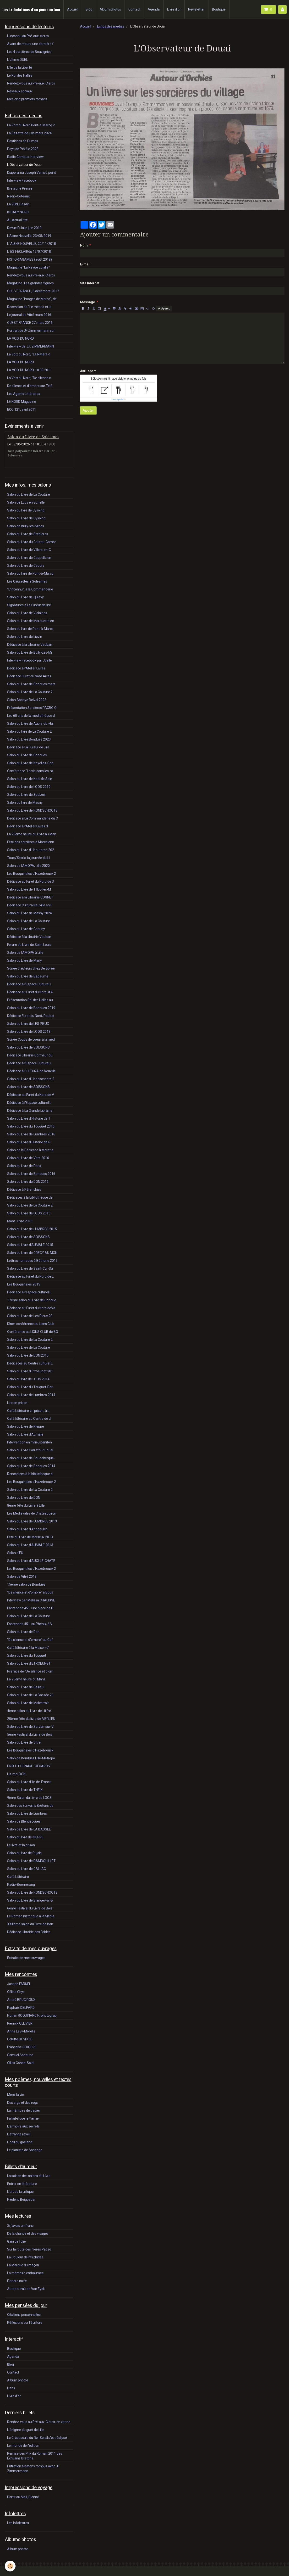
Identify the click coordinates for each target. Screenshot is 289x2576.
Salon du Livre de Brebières (27, 534)
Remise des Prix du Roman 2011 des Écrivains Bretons (34, 2456)
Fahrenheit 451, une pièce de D (30, 1608)
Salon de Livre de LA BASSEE (29, 1829)
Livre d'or (174, 9)
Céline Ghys (16, 1992)
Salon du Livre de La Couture (28, 494)
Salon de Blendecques (24, 1821)
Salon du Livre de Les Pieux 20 (29, 1316)
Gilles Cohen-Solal (20, 2063)
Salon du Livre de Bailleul (25, 1687)
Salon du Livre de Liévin (24, 637)
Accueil (72, 9)
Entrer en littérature (22, 2184)
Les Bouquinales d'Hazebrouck (30, 1750)
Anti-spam (88, 371)
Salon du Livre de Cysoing (26, 518)
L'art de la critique (20, 2192)
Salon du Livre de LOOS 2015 (28, 1213)
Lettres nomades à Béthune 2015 (32, 1261)
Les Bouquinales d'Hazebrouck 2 (31, 874)
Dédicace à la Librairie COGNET (30, 897)
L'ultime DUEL (17, 60)
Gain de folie (16, 2241)
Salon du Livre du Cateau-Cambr (31, 542)
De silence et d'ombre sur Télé (29, 386)
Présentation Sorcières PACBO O (32, 708)
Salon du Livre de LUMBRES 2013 (32, 1521)
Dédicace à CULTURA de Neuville (31, 1071)
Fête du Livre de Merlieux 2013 (30, 1537)
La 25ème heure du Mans (26, 1679)
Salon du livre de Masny (25, 802)
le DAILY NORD (18, 212)
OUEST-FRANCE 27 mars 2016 (30, 323)
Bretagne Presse (20, 188)
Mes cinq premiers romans (27, 99)
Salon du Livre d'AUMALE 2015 (30, 1245)
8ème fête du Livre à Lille (26, 1505)
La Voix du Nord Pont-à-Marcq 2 (31, 125)
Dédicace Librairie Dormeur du (29, 1055)
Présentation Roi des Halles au (30, 1000)
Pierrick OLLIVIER (20, 2023)
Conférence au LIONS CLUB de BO (32, 1332)
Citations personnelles (24, 2315)
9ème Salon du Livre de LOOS (29, 1798)
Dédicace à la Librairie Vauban (29, 644)
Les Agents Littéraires (23, 394)
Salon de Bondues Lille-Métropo (31, 1758)
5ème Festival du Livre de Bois (29, 1734)
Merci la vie (15, 2095)
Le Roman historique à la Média (30, 1916)
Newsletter (196, 9)
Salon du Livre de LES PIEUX (28, 1024)
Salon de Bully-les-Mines (25, 526)
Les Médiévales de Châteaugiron (31, 1513)
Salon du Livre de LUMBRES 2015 (32, 1229)
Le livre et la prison (21, 1845)
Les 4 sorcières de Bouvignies (29, 52)
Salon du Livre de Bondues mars (31, 684)
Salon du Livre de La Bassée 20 (30, 1695)
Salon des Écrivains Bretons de (30, 1805)
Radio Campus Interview (25, 157)
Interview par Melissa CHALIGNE (31, 1600)
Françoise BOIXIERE (22, 2047)
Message (87, 302)
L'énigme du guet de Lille (25, 2430)
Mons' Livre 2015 (20, 1221)
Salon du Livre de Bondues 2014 (31, 1466)
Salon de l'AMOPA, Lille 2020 (28, 866)
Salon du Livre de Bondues (27, 755)
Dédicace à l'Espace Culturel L (29, 984)
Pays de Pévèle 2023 (22, 149)
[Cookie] (10, 2566)
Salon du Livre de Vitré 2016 (28, 1158)
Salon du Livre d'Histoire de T (28, 1118)
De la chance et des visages (28, 2233)
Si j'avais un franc (20, 2226)
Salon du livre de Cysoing (25, 510)
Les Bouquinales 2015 (23, 1284)
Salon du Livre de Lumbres (27, 1813)
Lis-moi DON (16, 1774)
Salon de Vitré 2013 (22, 1576)
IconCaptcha (117, 399)
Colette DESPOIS (20, 2039)
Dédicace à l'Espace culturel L (29, 1103)
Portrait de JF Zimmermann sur (31, 330)
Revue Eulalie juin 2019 (24, 228)
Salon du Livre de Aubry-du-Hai (30, 723)
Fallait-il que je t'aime (23, 2118)
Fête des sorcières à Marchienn (30, 842)
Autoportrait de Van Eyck (26, 2289)
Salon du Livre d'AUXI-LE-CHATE (31, 1561)
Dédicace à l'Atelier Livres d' (28, 826)
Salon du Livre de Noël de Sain (29, 779)
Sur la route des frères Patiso (29, 2249)
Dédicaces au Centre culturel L (30, 1363)
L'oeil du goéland (19, 2142)
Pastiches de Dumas (22, 141)
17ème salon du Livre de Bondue (31, 1300)
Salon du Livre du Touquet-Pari (30, 1387)
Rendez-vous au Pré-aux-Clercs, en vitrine (38, 2422)
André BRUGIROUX (21, 2000)
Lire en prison (17, 1403)
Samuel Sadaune (20, 2055)
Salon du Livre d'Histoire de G (28, 1142)
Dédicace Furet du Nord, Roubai (30, 1016)
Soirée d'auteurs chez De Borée (31, 968)
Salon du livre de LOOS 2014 (28, 1379)
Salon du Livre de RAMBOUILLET (31, 1861)
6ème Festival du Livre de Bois (29, 1908)
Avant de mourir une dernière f (30, 44)
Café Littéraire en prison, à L (28, 1411)
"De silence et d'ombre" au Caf (30, 1640)
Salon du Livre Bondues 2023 (29, 739)
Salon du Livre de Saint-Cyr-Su (30, 1268)
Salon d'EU (15, 1553)
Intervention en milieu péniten (29, 1442)
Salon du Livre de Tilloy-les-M (29, 889)
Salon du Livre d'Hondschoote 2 (30, 1079)
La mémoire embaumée (25, 2273)
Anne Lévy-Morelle (21, 2031)
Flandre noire (17, 2281)
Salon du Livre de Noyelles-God (30, 763)
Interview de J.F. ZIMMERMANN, (31, 346)
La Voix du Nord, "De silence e (29, 378)
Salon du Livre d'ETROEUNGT (29, 1663)
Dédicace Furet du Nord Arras (29, 676)
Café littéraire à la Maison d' (28, 1648)
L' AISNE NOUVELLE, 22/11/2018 (31, 244)
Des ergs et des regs (22, 2103)
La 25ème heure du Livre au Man (31, 834)
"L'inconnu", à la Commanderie (30, 589)
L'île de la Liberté (19, 67)
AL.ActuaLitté (17, 220)
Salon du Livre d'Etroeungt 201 (30, 1371)
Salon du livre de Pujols (24, 1853)
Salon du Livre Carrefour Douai (30, 1450)
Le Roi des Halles (19, 75)
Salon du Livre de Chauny (26, 929)
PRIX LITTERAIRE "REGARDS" (29, 1766)
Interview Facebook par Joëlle (29, 660)
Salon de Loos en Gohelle (26, 502)
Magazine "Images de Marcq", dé (32, 299)
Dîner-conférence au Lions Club (30, 1324)
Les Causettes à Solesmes (27, 581)
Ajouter (88, 410)
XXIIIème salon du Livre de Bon (30, 1924)
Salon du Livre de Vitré (24, 1742)
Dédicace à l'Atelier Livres (26, 668)
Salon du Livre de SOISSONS (28, 1047)
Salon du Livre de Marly (24, 960)
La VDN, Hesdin (18, 204)
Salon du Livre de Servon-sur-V (30, 1727)
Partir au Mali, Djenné (23, 2497)
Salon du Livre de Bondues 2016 (31, 1174)
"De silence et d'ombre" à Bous (30, 1592)
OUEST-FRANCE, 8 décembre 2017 (33, 291)
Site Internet (89, 283)
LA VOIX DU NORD (20, 338)
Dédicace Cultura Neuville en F (29, 905)
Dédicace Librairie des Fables (28, 1932)
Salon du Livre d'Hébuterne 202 (30, 850)
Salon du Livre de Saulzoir (26, 795)
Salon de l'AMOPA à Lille (25, 952)
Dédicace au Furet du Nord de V (30, 1095)
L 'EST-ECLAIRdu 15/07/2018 (29, 251)
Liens (11, 2388)
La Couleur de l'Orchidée (25, 2257)
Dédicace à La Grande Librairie (29, 1110)
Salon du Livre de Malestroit (28, 1703)
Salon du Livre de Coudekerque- (31, 1458)
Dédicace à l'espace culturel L (29, 1292)
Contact (134, 9)
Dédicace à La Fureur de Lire (28, 747)
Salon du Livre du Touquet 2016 (31, 1126)
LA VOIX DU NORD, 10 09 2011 (29, 370)
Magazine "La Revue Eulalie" (28, 267)
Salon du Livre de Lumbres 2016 (31, 1134)
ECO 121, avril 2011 (21, 409)
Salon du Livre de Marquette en (30, 621)
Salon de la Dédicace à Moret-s (30, 1150)
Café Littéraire (18, 1877)
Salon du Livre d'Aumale (25, 1434)
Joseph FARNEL (19, 1984)
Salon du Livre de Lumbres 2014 (31, 1395)
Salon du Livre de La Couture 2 (30, 692)
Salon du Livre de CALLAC (26, 1869)
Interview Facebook (21, 180)
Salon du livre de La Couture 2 (29, 731)
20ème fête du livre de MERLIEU (31, 1719)
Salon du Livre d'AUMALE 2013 (30, 1545)
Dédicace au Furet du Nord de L (30, 1276)
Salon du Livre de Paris (24, 1166)
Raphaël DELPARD (21, 2007)
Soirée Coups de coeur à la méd (31, 1039)
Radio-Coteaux (18, 196)
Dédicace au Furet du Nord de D (30, 881)
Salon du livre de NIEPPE (25, 1837)
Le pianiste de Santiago (24, 2150)
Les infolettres (18, 2523)
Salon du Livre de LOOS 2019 (28, 787)
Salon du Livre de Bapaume (27, 976)
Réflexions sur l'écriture (24, 2322)
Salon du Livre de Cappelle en (29, 558)
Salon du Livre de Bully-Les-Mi (29, 652)
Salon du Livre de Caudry (25, 565)
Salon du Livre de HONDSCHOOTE (32, 810)
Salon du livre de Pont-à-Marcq (30, 573)
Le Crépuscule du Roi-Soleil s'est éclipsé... (38, 2438)
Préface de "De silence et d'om (30, 1671)
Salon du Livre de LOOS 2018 (28, 1031)
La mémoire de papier (23, 2110)
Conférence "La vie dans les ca (30, 771)
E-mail (85, 264)
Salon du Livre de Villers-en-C (29, 550)
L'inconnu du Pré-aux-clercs (28, 36)
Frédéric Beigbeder (21, 2199)
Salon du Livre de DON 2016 (28, 1182)
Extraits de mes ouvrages (26, 1958)
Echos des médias (110, 26)
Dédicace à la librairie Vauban (29, 937)
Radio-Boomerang (21, 1884)
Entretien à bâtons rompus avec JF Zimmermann (33, 2468)
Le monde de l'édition (23, 2445)
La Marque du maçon (23, 2265)
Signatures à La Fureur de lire (29, 605)
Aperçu (164, 308)
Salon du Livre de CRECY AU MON (32, 1253)
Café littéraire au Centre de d (29, 1418)
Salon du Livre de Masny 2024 (29, 913)
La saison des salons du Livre (28, 2176)
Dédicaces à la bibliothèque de (30, 1197)
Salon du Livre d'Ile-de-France (29, 1782)
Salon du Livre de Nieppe (25, 1426)
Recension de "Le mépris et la (29, 307)
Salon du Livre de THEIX (25, 1790)
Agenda (154, 9)
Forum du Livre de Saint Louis (29, 945)
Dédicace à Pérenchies (24, 1189)
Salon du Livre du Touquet (26, 1655)
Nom (84, 245)
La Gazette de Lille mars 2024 (29, 133)
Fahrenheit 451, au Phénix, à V (29, 1624)
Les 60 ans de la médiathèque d (31, 716)
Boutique (219, 9)
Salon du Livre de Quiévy (25, 597)
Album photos (110, 9)
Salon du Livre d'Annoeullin (27, 1529)
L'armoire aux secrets (23, 2126)
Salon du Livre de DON (23, 1497)
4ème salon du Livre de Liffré (29, 1711)
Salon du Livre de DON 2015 (28, 1355)
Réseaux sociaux (20, 91)
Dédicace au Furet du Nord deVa (31, 1308)
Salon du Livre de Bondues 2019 (31, 1008)
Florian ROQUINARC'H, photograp (32, 2015)
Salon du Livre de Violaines (27, 613)
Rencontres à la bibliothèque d (30, 1474)
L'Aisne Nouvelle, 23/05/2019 (29, 236)
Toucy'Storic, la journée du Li (28, 858)
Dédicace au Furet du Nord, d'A (30, 992)
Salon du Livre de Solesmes (33, 436)
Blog (89, 9)
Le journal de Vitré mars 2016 (29, 315)
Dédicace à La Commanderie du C (32, 818)
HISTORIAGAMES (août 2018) (29, 259)
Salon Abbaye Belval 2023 (26, 700)
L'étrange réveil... (20, 2134)
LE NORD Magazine (21, 402)
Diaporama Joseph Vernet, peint (31, 172)
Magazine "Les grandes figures (30, 283)
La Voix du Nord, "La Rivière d (28, 354)
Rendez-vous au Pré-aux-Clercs (31, 83)
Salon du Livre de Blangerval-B (30, 1900)
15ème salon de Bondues (26, 1584)
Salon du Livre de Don (23, 1632)
